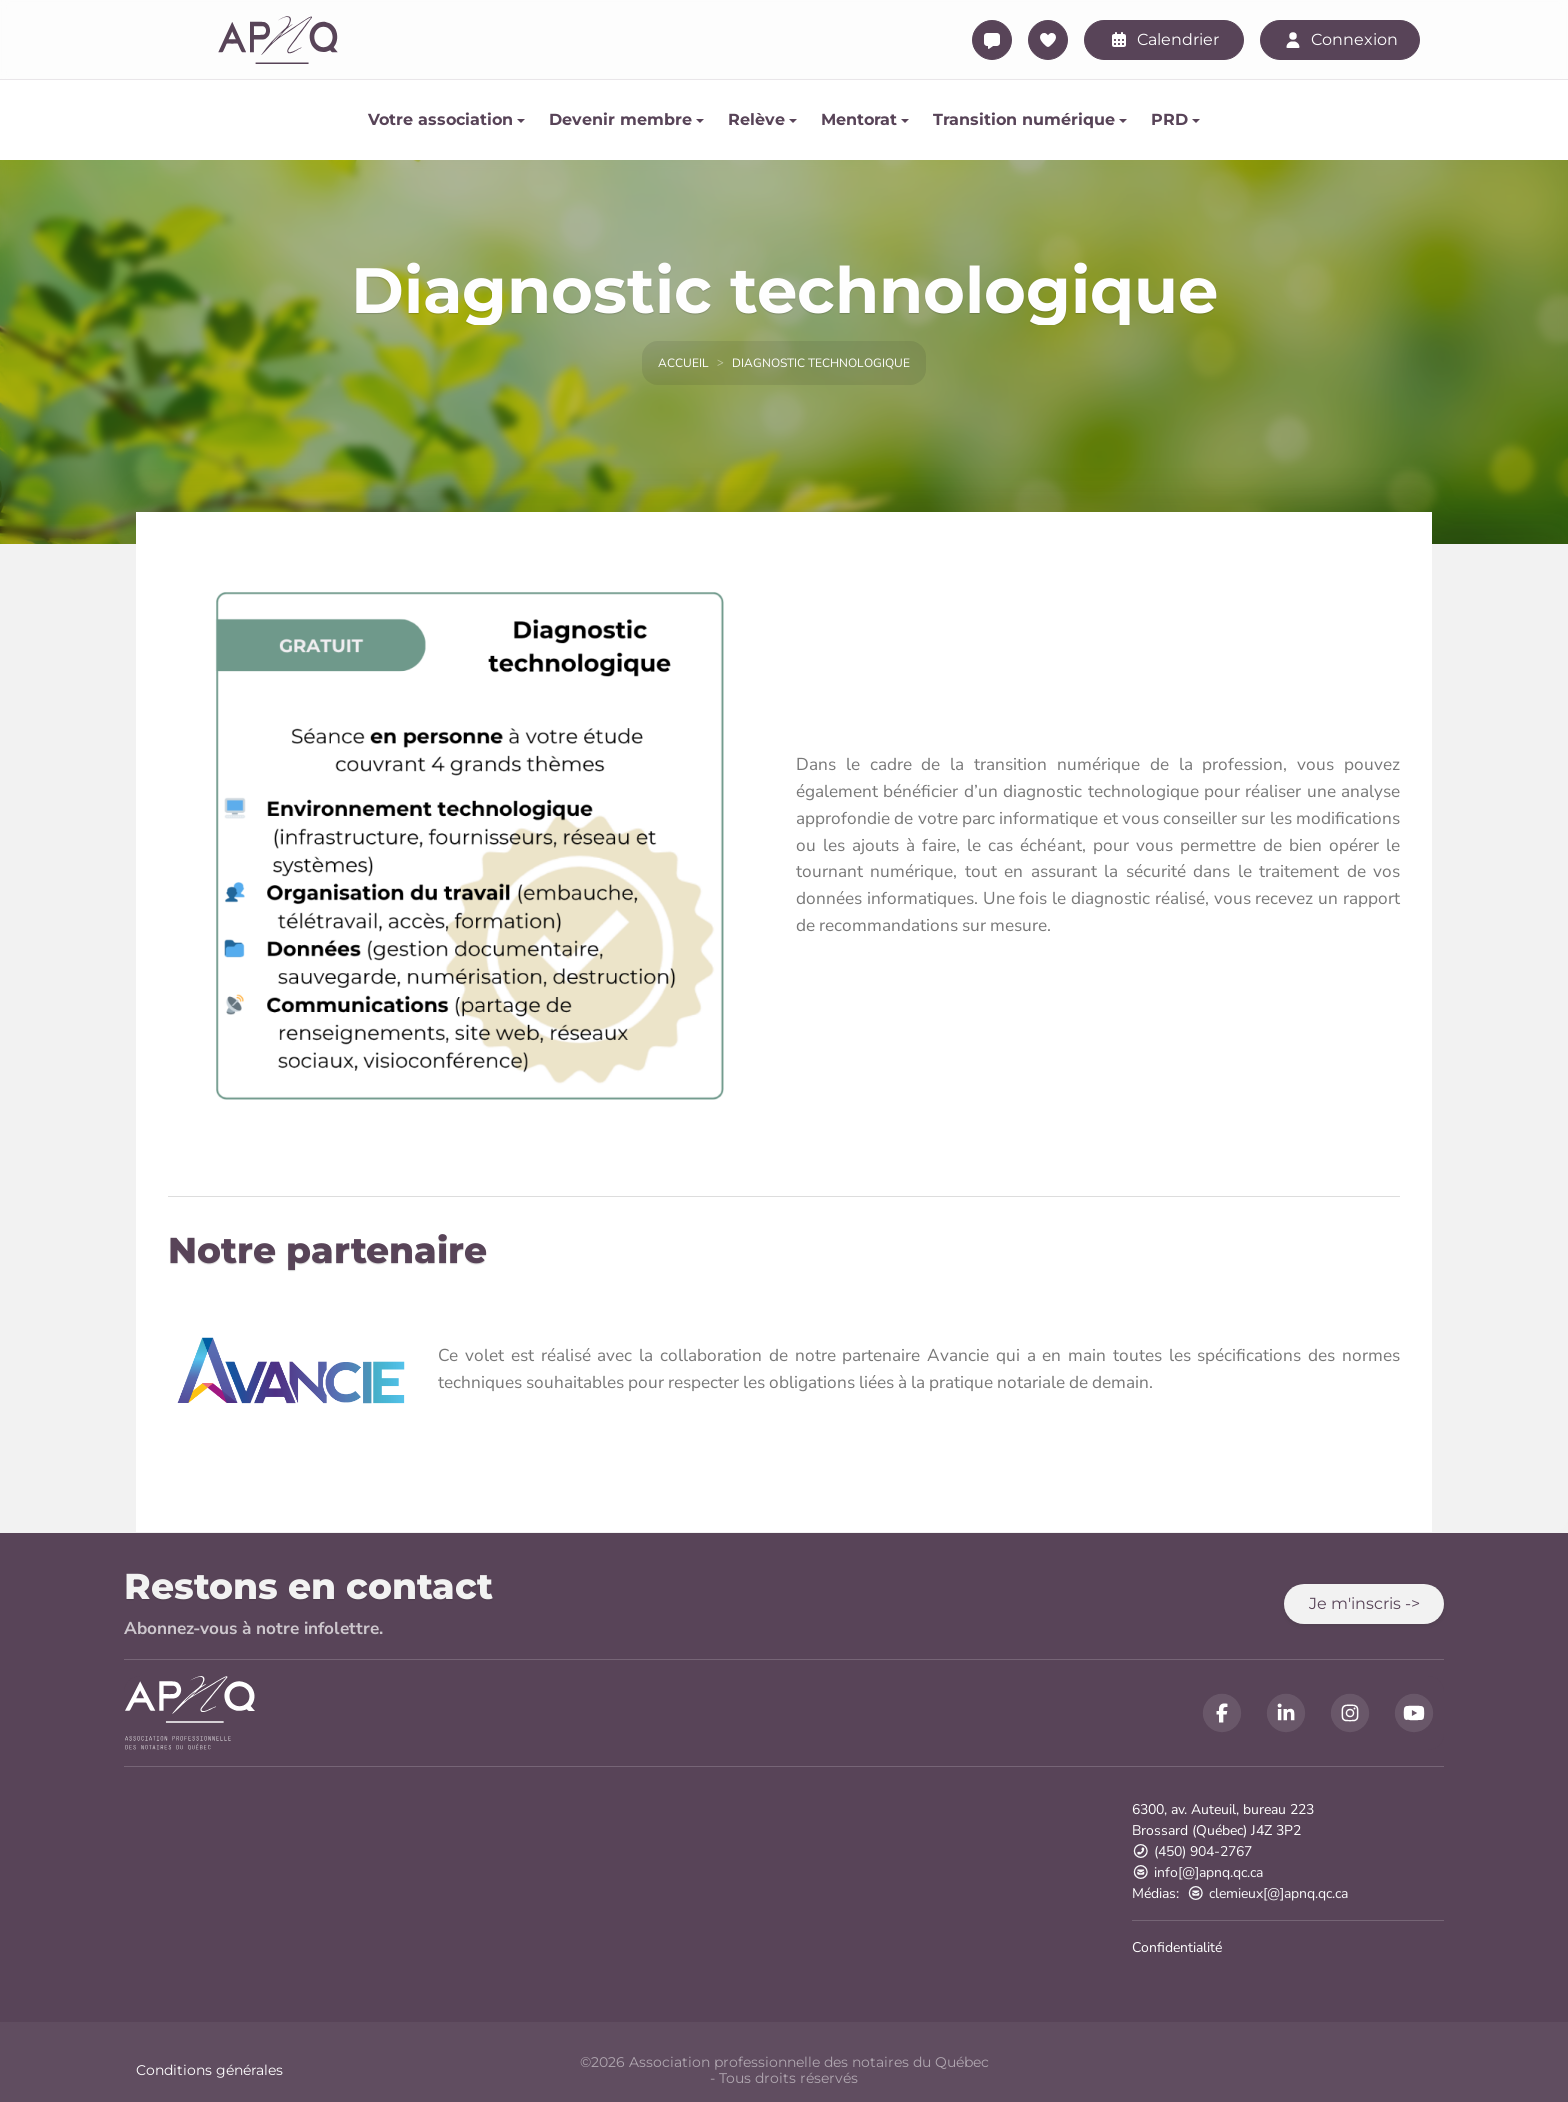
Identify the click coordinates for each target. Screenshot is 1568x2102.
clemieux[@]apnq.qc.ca (1267, 1893)
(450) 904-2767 (1192, 1851)
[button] (1364, 1604)
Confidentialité (1177, 1947)
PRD (1169, 119)
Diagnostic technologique (821, 363)
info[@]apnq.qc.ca (1197, 1872)
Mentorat (859, 119)
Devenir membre (620, 119)
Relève (756, 119)
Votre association (440, 119)
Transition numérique (1024, 119)
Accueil (683, 363)
